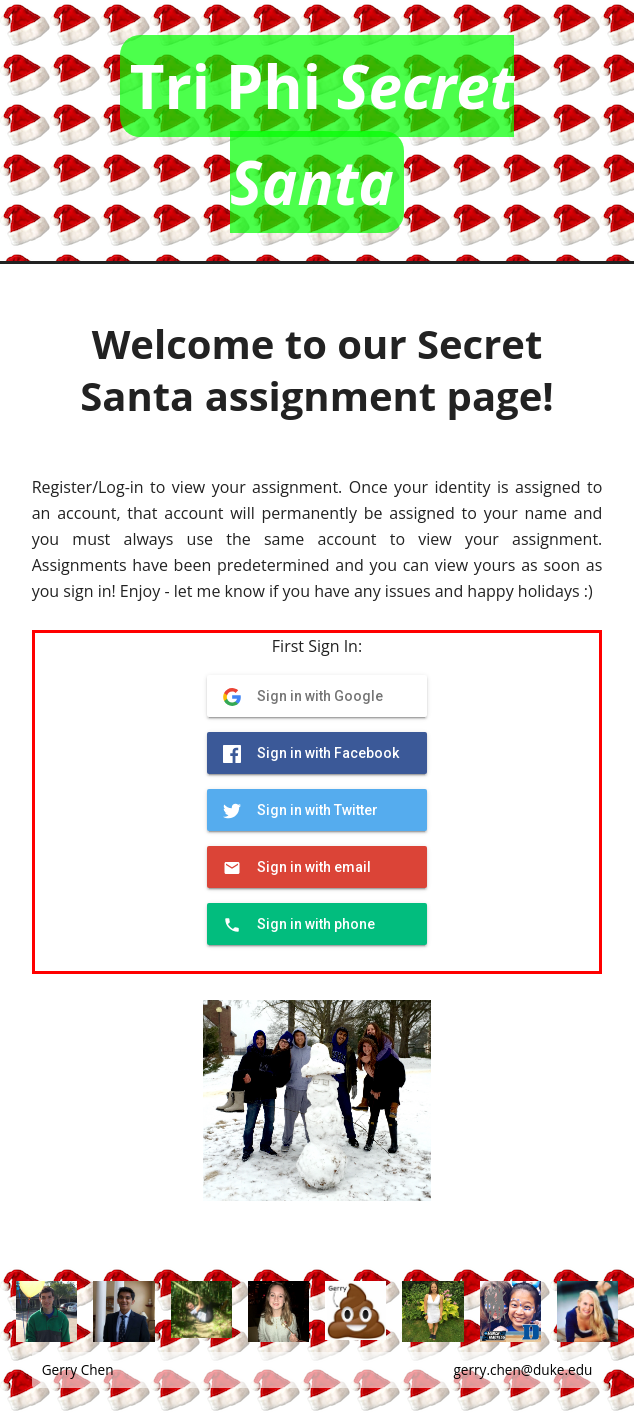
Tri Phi (322, 134)
